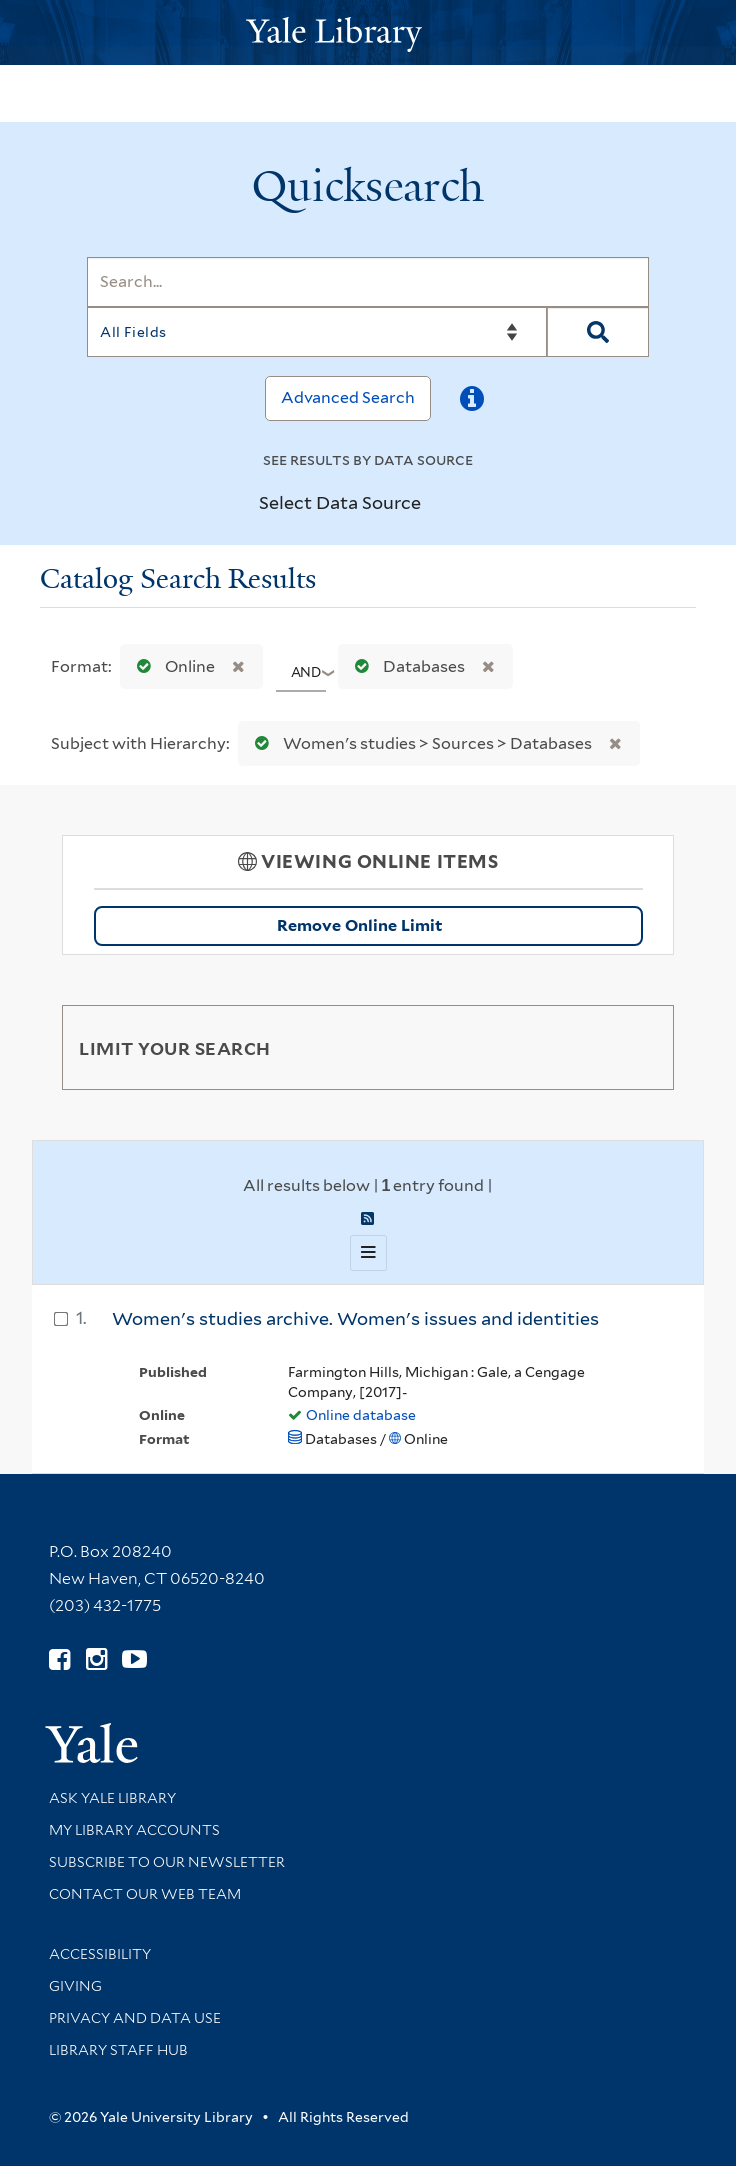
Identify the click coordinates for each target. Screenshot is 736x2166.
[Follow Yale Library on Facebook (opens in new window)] (59, 1659)
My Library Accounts (134, 1830)
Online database (361, 1415)
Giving (75, 1986)
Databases (405, 666)
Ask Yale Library (112, 1798)
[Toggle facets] (635, 1047)
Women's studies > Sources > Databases (419, 743)
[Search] (368, 282)
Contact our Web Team (145, 1894)
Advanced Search (348, 397)
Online (171, 666)
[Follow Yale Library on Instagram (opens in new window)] (96, 1659)
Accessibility (100, 1954)
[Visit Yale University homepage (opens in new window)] (91, 1736)
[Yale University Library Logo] (368, 32)
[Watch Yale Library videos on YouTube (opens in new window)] (134, 1659)
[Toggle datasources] (438, 503)
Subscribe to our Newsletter (167, 1862)
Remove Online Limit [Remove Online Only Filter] (453, 926)
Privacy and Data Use (135, 2018)
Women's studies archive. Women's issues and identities (355, 1318)
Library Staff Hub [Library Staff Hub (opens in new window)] (118, 2050)
